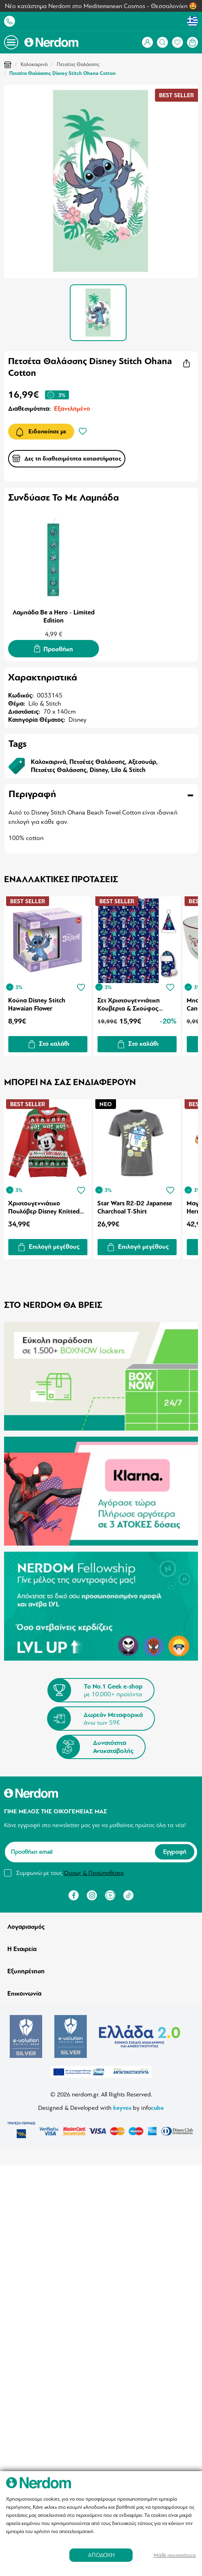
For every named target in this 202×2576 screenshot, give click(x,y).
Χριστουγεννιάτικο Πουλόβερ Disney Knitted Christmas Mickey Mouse (44, 1207)
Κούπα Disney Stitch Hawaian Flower (36, 1004)
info (152, 2107)
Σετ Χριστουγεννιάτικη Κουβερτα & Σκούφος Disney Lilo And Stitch (128, 1004)
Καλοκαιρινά (34, 64)
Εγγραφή (174, 1851)
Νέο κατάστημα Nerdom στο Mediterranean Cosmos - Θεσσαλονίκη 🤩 (101, 6)
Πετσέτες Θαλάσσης (78, 64)
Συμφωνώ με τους (70, 1872)
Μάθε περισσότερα (175, 2555)
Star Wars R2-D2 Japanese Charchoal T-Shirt (134, 1207)
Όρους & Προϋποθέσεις (94, 1872)
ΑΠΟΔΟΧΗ (101, 2555)
